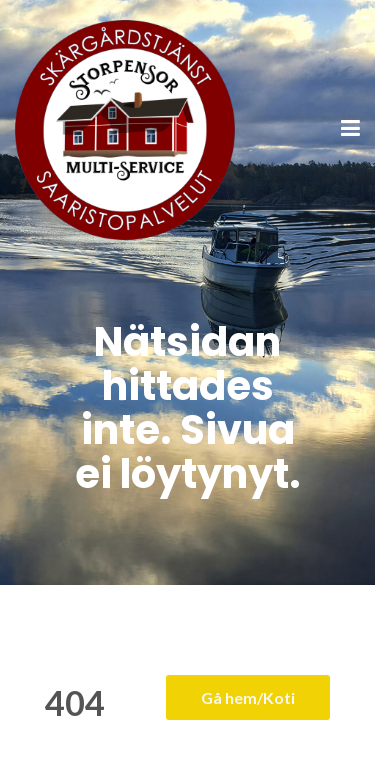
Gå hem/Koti (248, 697)
